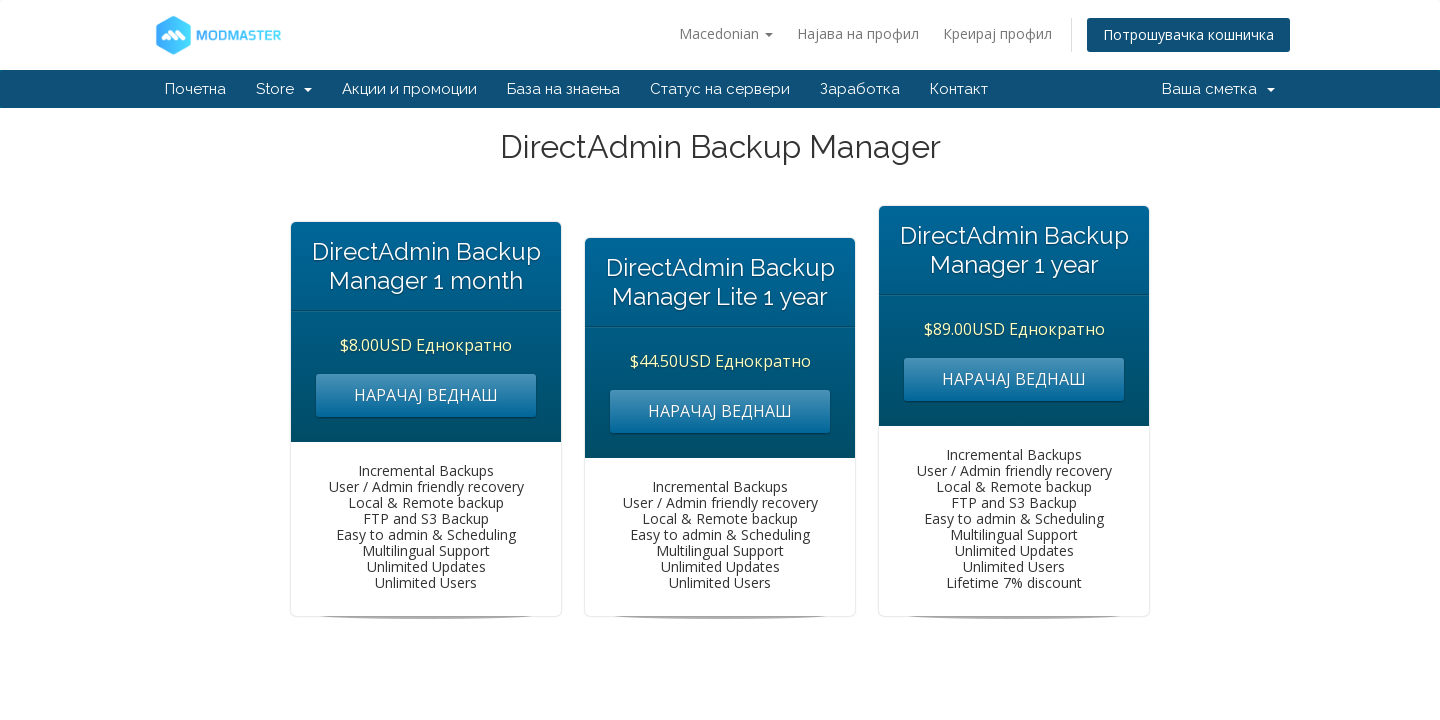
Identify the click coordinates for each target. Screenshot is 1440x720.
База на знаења (563, 89)
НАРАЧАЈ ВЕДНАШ (426, 395)
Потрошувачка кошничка (1188, 34)
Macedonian (726, 33)
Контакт (959, 89)
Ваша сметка (1218, 89)
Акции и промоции (409, 89)
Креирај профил (997, 33)
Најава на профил (858, 33)
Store (284, 89)
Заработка (860, 89)
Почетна (195, 89)
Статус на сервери (720, 89)
